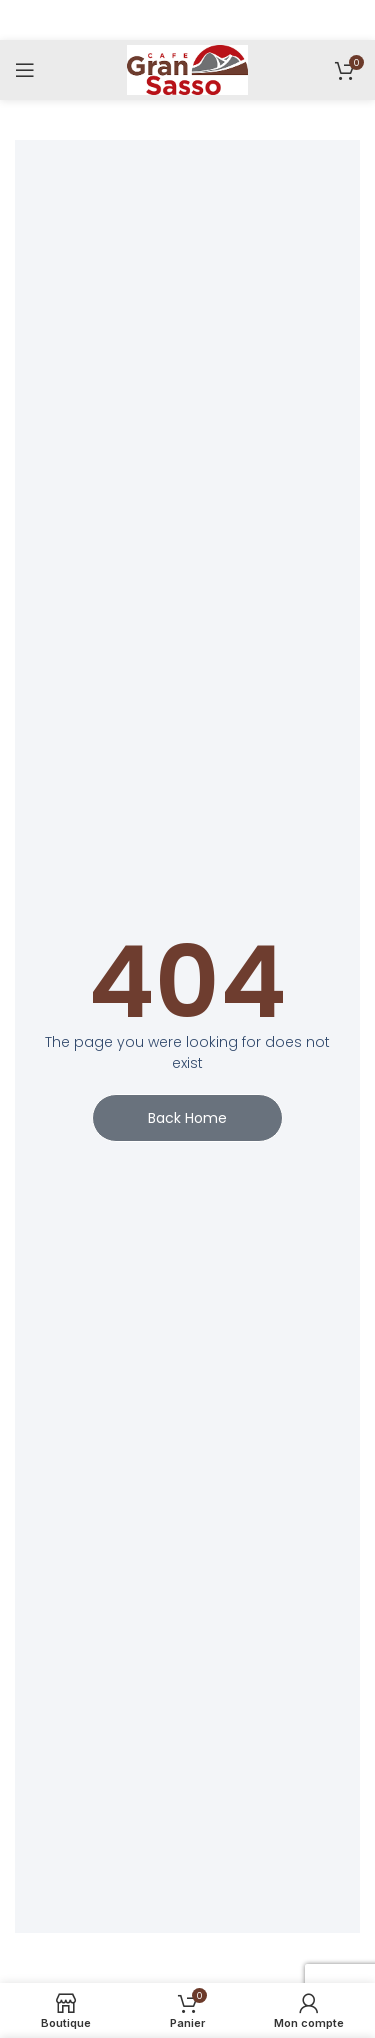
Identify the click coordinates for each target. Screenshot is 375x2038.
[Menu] (25, 70)
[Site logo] (187, 68)
